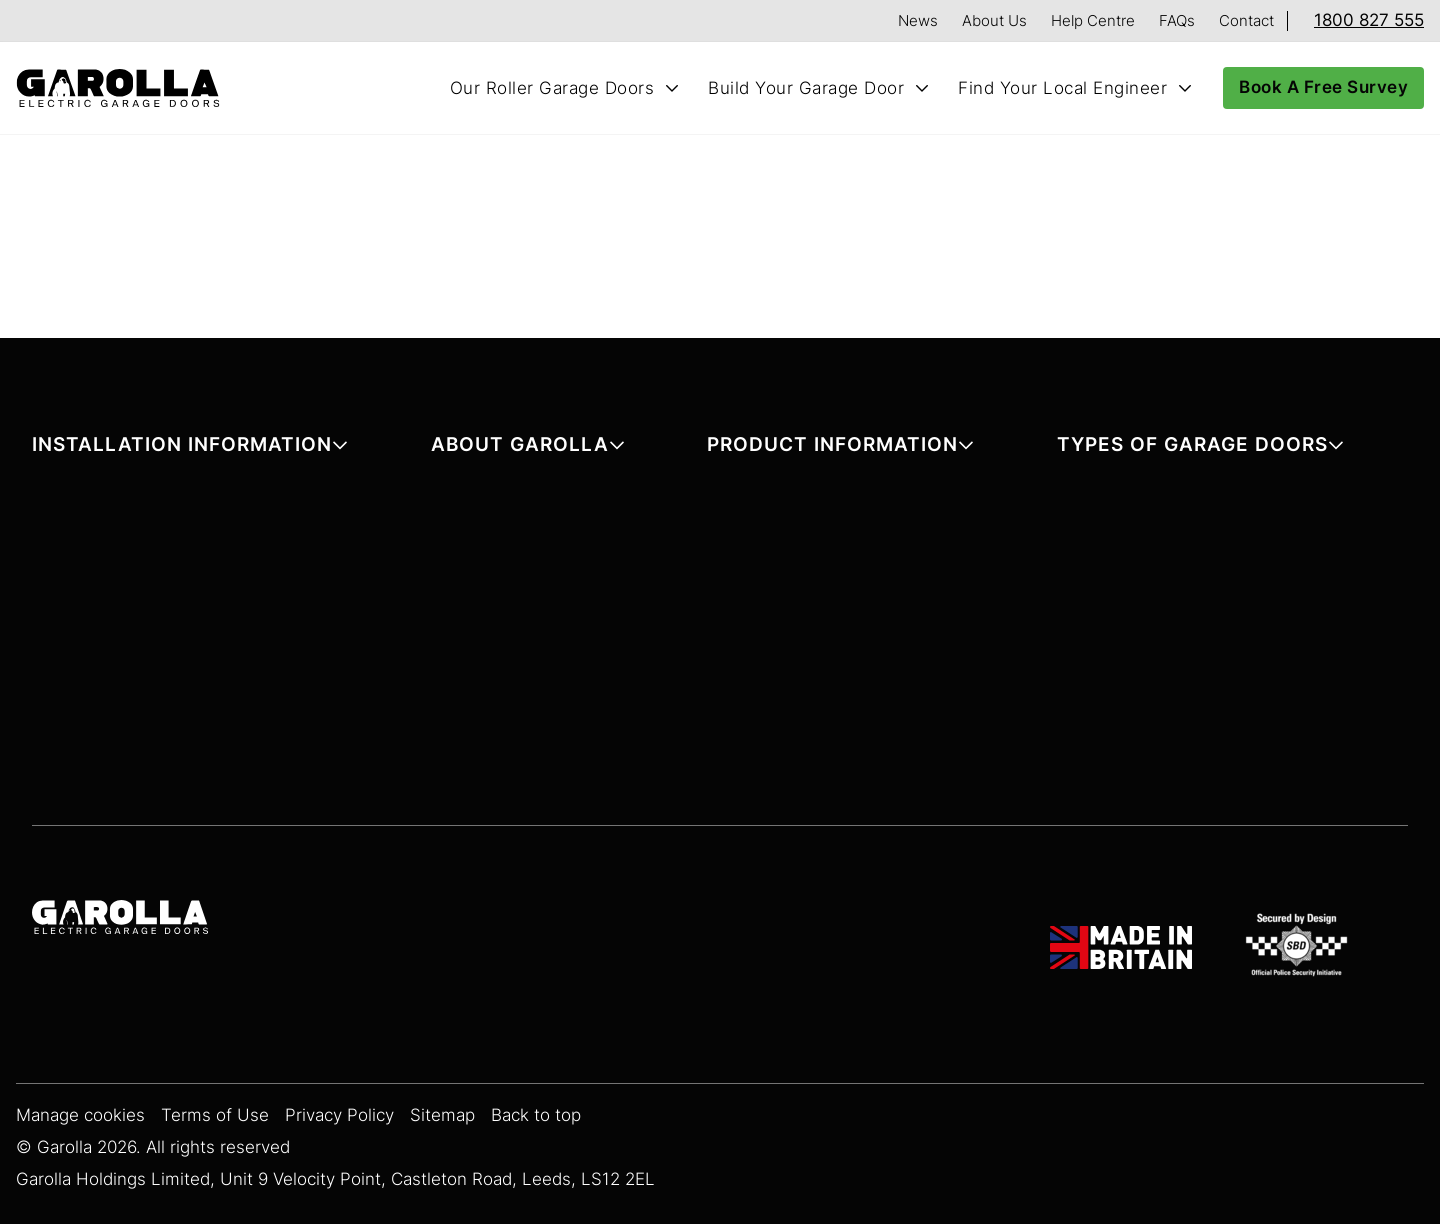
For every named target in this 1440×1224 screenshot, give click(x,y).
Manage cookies (80, 1115)
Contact (1246, 20)
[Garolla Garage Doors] (120, 920)
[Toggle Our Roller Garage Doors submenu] (672, 88)
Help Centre (1093, 20)
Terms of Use (215, 1115)
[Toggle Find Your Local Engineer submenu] (1185, 88)
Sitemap (442, 1115)
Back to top (536, 1115)
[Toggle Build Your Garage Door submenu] (922, 88)
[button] (190, 448)
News (918, 20)
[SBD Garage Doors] (1300, 948)
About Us (994, 20)
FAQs (1177, 20)
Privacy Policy (339, 1115)
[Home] (126, 88)
